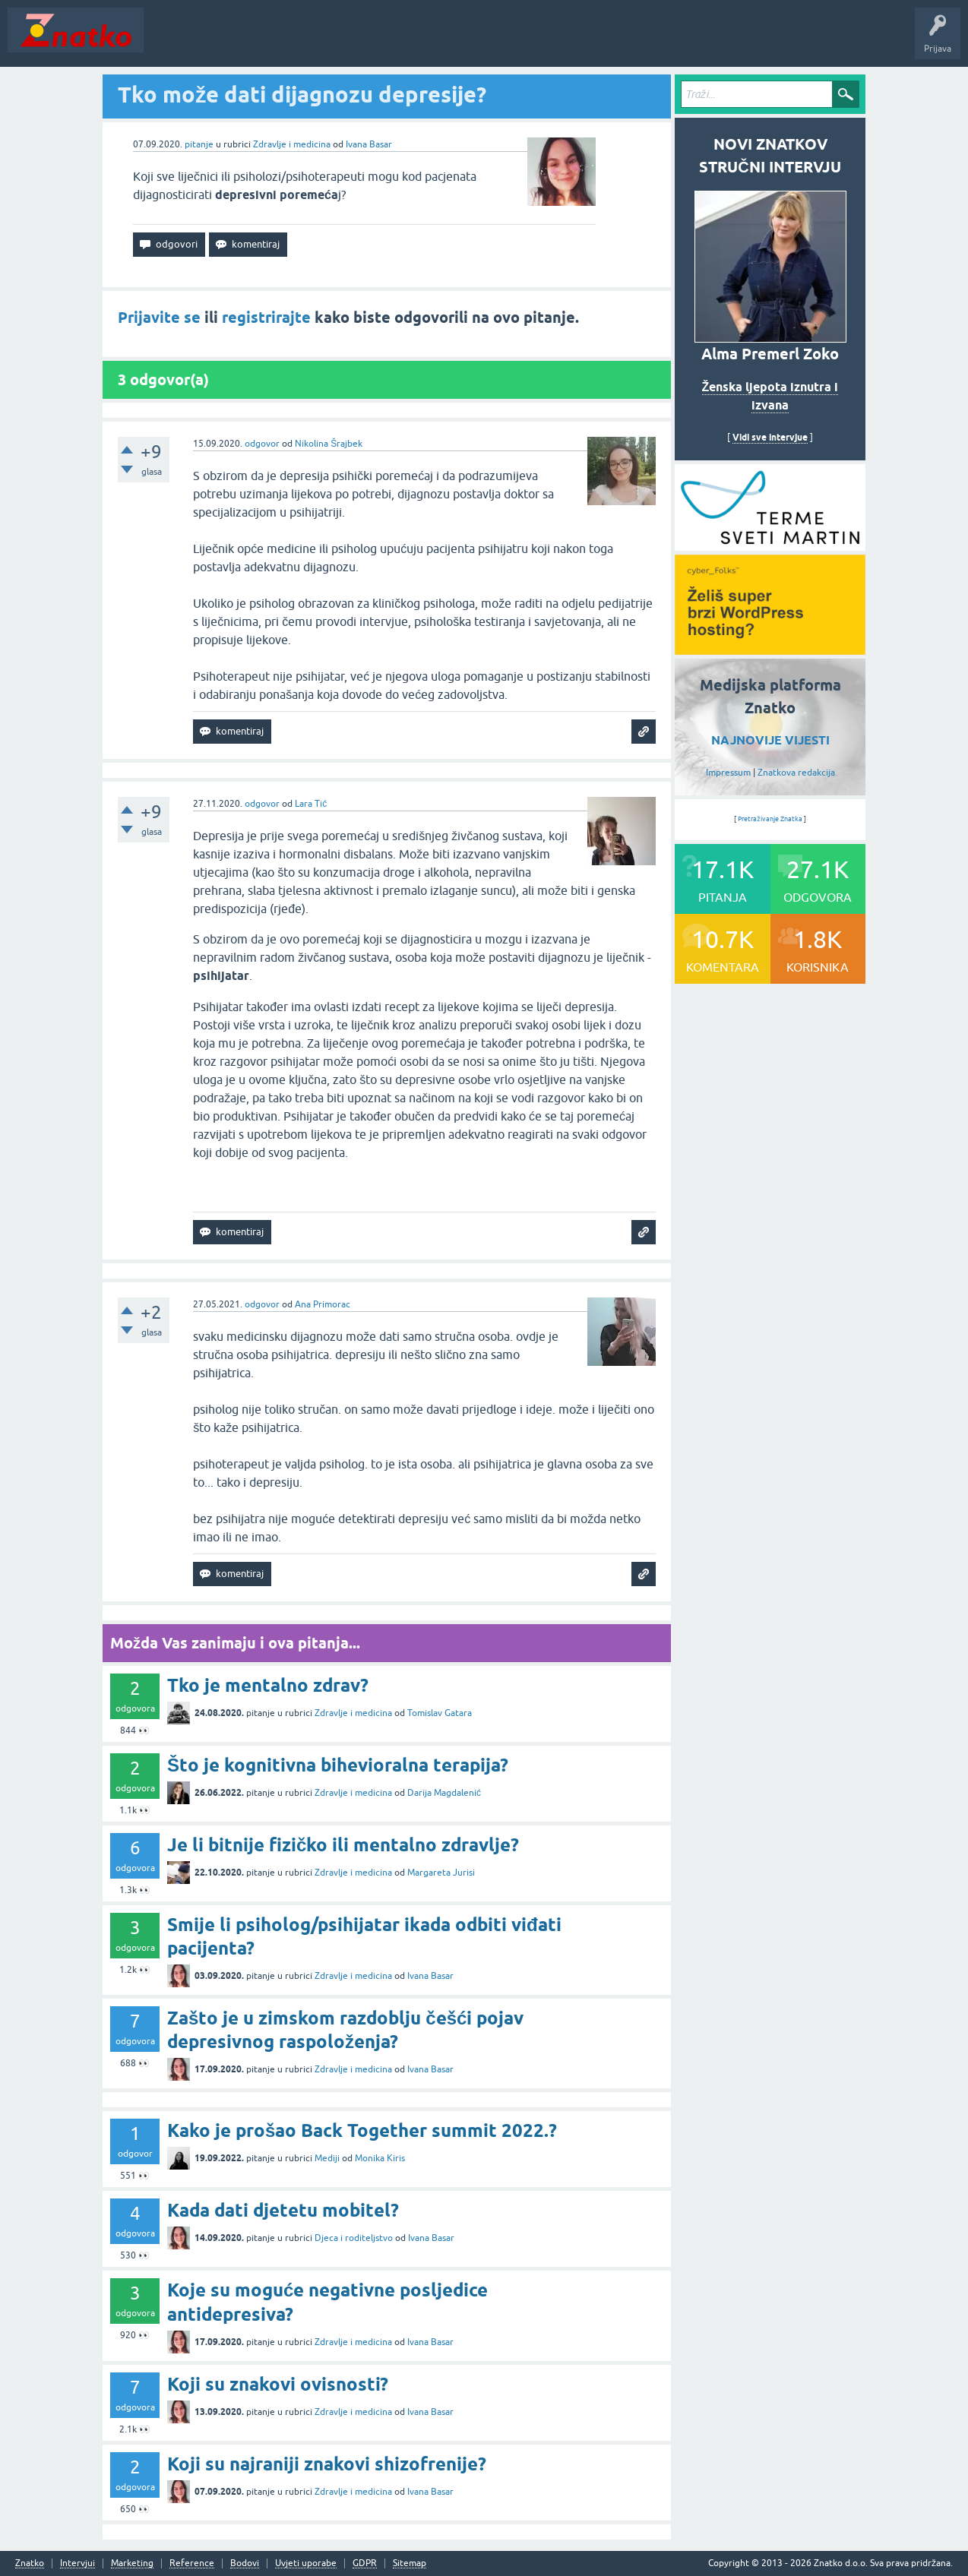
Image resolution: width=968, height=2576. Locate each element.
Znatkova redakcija (796, 772)
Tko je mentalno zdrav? (268, 1685)
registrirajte (266, 317)
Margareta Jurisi (441, 1872)
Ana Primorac (322, 1304)
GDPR (365, 2563)
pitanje (199, 144)
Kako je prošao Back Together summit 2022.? (362, 2130)
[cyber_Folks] (770, 545)
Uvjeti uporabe (306, 2563)
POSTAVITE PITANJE (374, 41)
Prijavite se (159, 317)
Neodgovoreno (234, 41)
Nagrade (536, 41)
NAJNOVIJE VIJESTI (770, 740)
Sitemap (409, 2563)
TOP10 (488, 41)
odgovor (262, 443)
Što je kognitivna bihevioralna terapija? (337, 1765)
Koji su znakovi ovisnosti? (277, 2384)
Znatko (29, 2563)
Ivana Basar (369, 144)
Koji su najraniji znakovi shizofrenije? (326, 2464)
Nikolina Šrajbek (328, 443)
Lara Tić (311, 803)
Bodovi (244, 2563)
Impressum (728, 772)
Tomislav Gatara (439, 1713)
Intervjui (77, 2563)
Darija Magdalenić (444, 1792)
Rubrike (297, 41)
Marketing (132, 2563)
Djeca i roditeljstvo (354, 2238)
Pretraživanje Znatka (770, 819)
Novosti (169, 41)
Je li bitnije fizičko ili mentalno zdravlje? (343, 1845)
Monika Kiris (380, 2158)
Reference (191, 2563)
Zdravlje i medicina (292, 144)
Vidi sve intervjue (770, 437)
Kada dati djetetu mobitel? (283, 2210)
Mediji (327, 2158)
